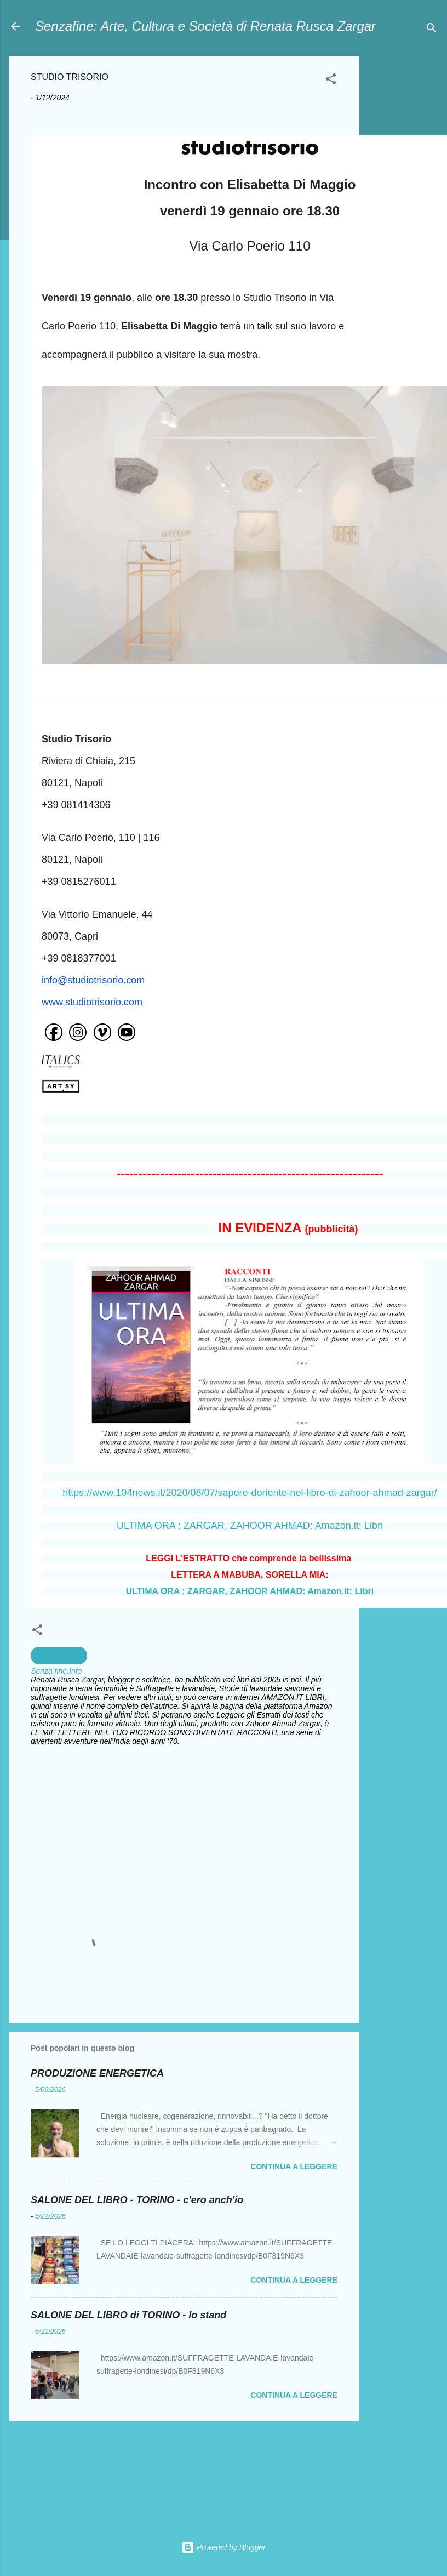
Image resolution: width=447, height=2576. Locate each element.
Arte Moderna (59, 1655)
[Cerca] (431, 30)
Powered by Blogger (223, 2547)
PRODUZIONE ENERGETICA (97, 2073)
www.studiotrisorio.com (92, 1002)
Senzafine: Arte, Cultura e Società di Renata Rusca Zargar (205, 26)
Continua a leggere (293, 2166)
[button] (330, 80)
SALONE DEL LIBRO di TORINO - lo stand (128, 2315)
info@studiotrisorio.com (93, 980)
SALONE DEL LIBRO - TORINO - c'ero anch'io (137, 2199)
